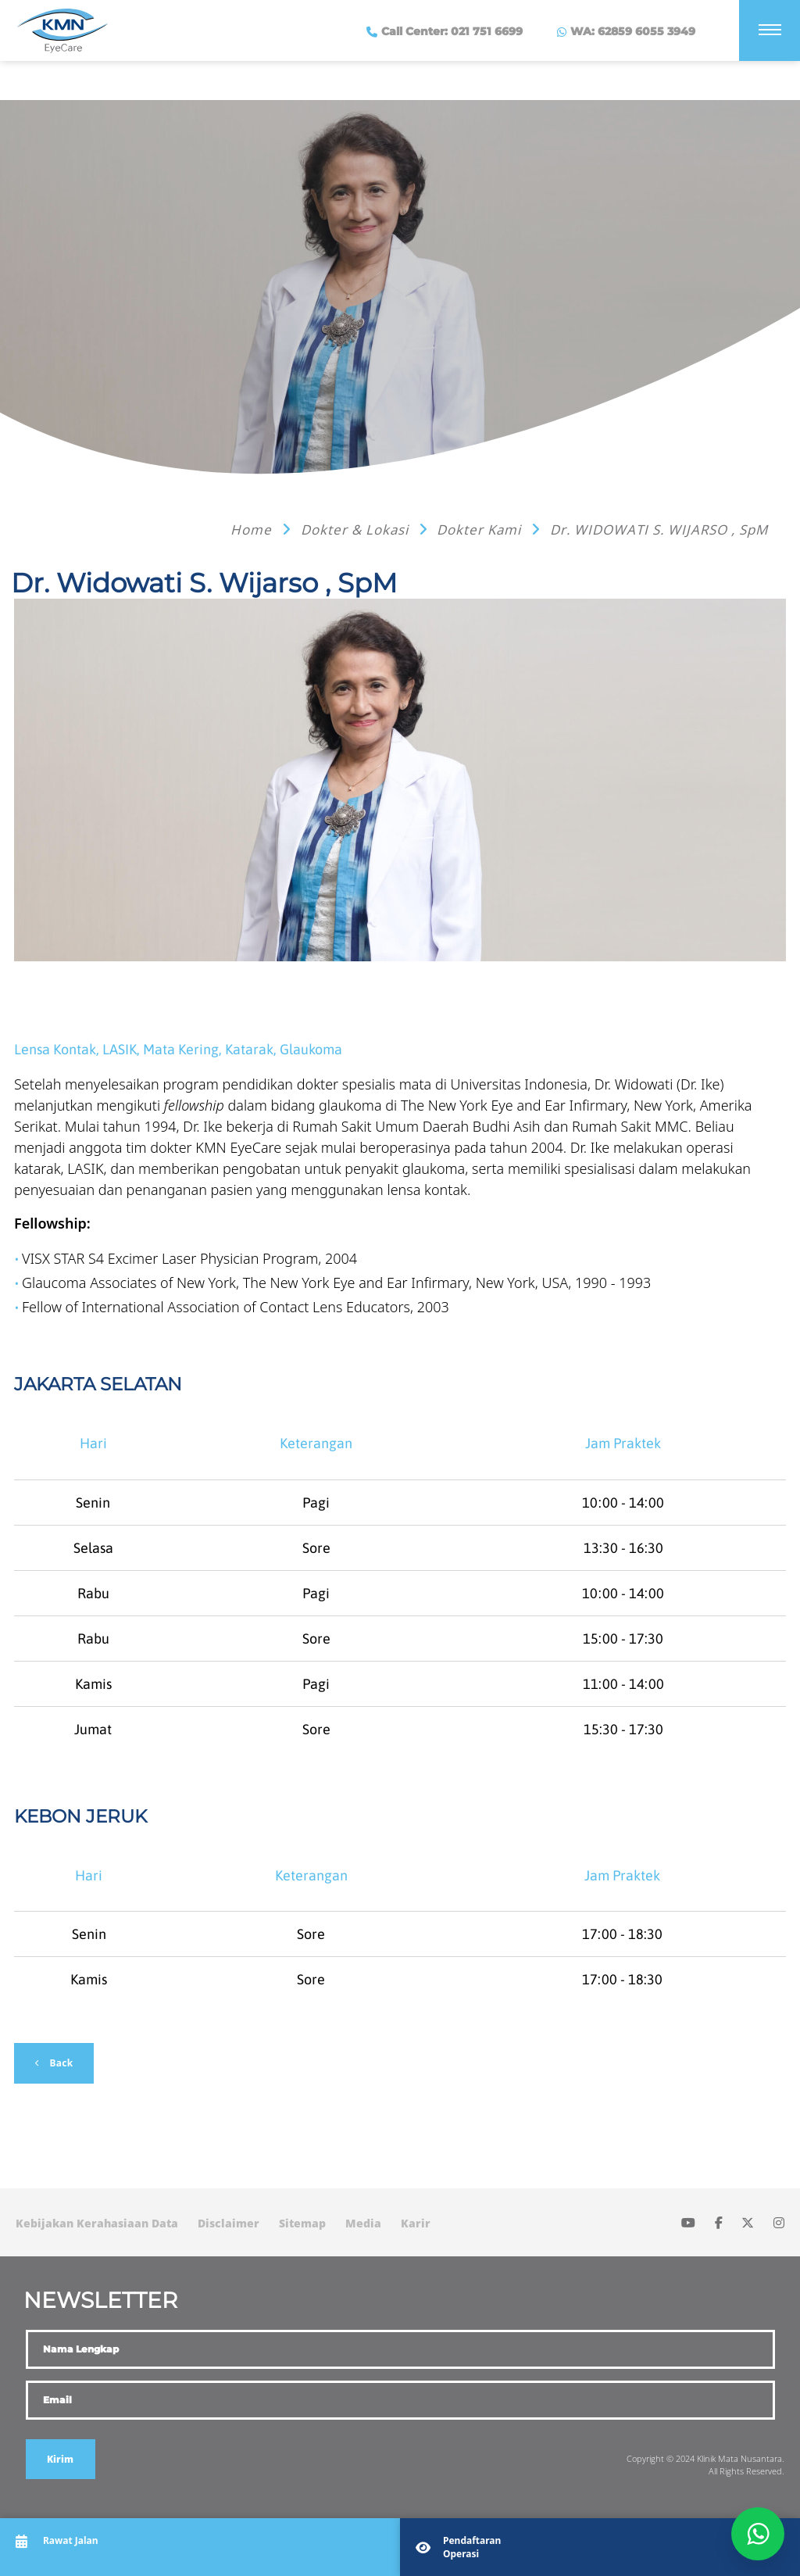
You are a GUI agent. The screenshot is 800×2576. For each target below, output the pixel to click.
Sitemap (302, 2223)
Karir (415, 2223)
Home (253, 529)
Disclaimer (228, 2223)
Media (363, 2223)
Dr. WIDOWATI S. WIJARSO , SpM (659, 529)
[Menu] (770, 29)
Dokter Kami (481, 529)
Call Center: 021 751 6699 (450, 31)
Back (60, 2063)
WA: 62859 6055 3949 (631, 31)
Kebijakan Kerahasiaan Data (97, 2223)
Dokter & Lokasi (356, 529)
